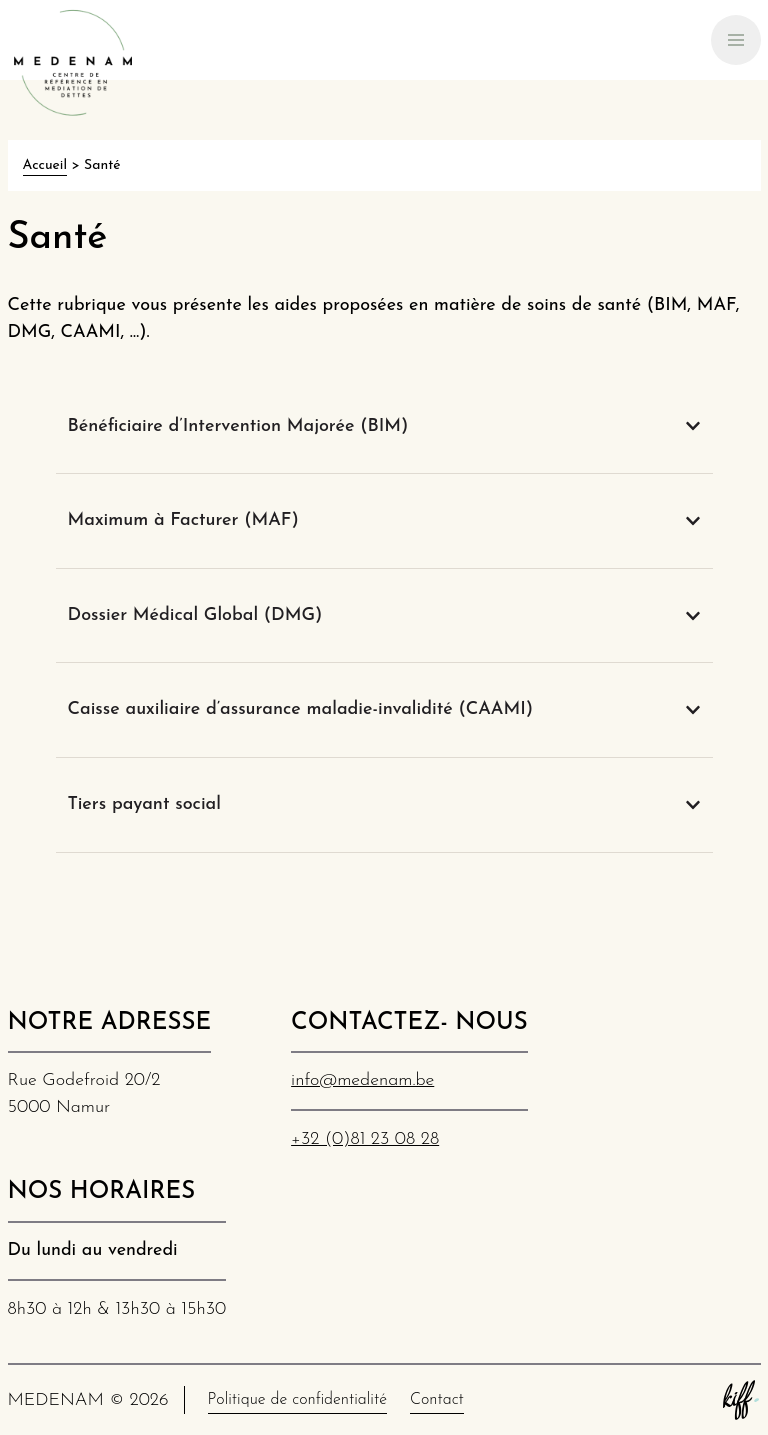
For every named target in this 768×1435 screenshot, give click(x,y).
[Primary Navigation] (736, 40)
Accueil (45, 165)
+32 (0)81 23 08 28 (365, 1139)
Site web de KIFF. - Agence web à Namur (741, 1400)
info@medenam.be (362, 1080)
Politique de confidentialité (297, 1400)
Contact (437, 1400)
